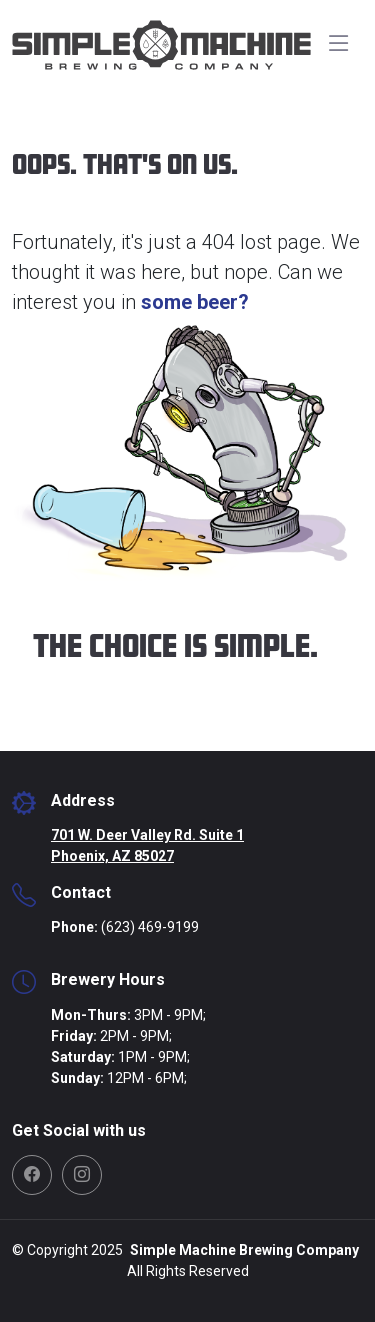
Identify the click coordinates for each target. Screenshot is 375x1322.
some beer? (195, 302)
